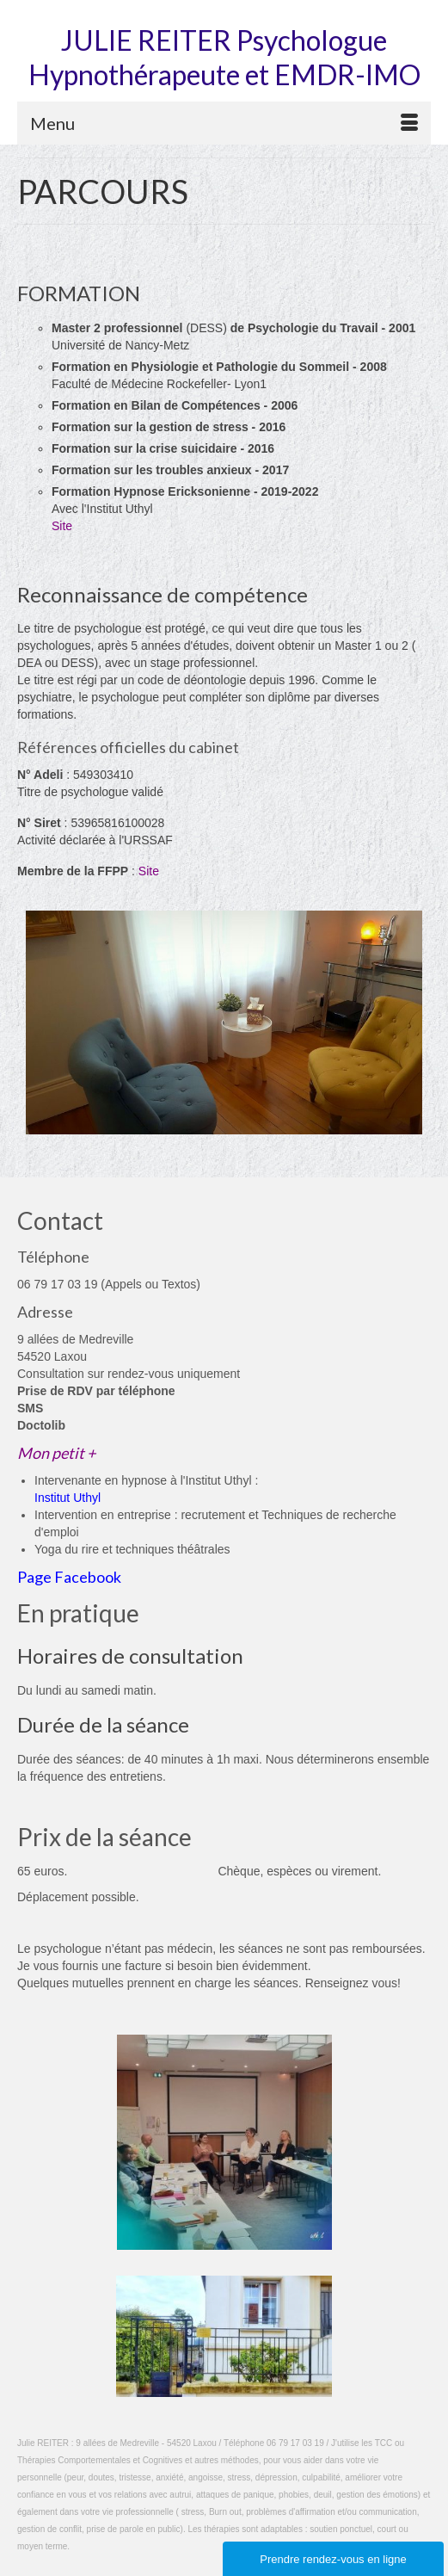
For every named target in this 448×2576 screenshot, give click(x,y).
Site (62, 526)
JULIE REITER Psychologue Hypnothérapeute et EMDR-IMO (224, 57)
